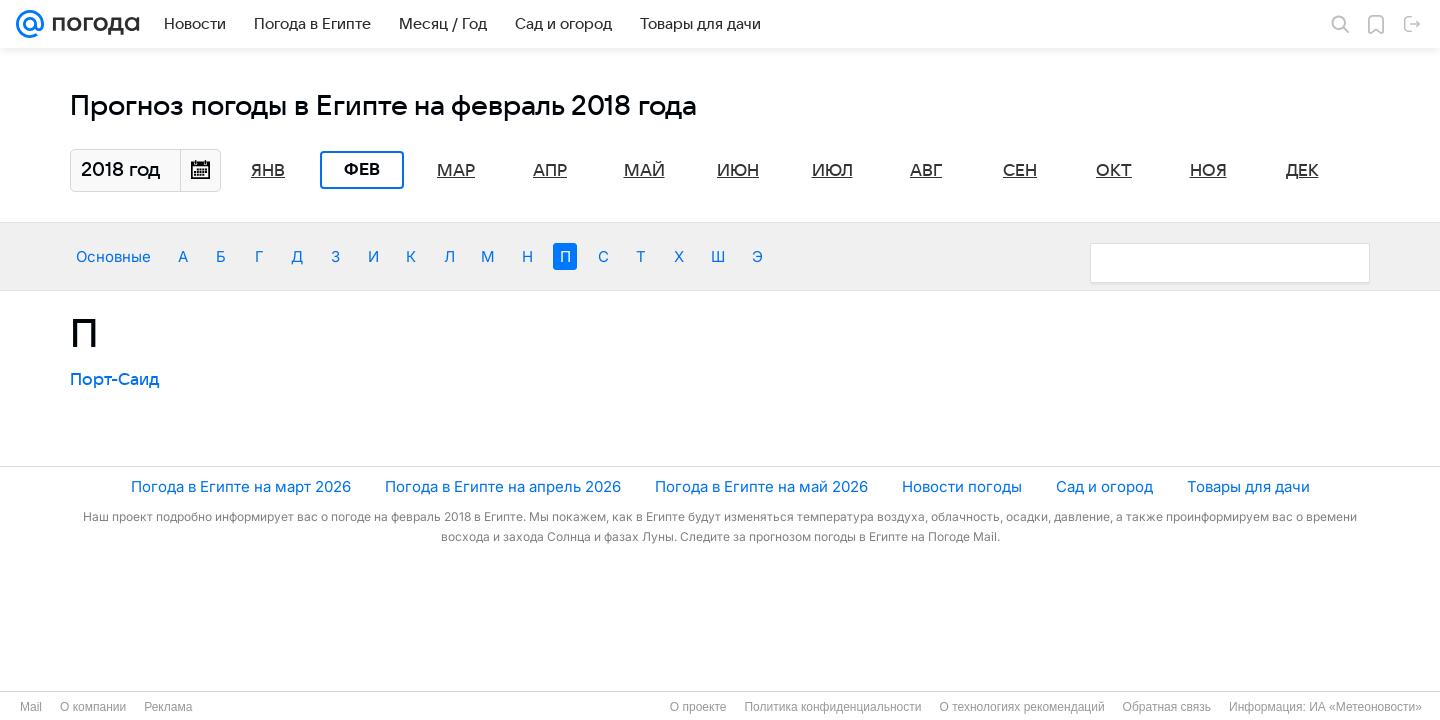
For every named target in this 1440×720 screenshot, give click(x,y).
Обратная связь (1167, 707)
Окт (1114, 171)
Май (644, 171)
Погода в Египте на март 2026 (241, 486)
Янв (268, 171)
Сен (1020, 171)
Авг (926, 171)
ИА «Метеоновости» (1365, 707)
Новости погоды (962, 486)
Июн (738, 171)
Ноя (1208, 171)
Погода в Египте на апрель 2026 (503, 486)
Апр (550, 171)
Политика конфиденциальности (832, 707)
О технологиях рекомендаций (1021, 707)
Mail (31, 707)
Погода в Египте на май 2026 (761, 486)
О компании (93, 707)
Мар (456, 171)
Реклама (168, 707)
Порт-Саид (114, 380)
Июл (832, 171)
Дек (1302, 171)
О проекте (698, 707)
